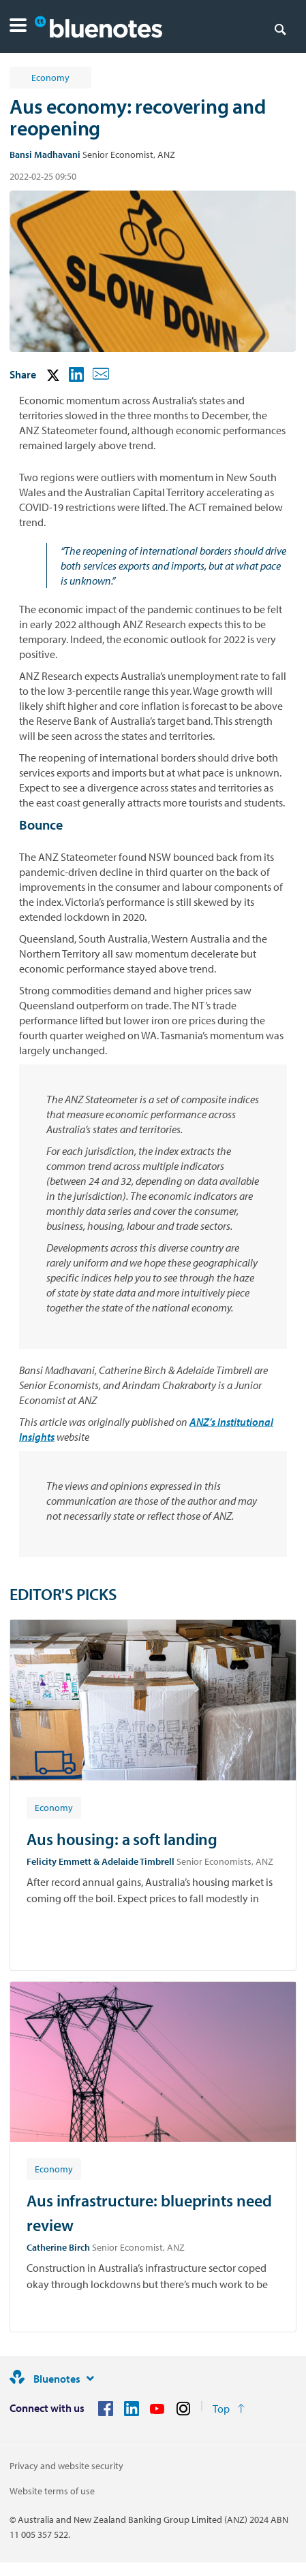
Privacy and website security (66, 2466)
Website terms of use (52, 2491)
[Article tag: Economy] (54, 1807)
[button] (18, 26)
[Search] (280, 29)
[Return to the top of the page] (229, 2408)
